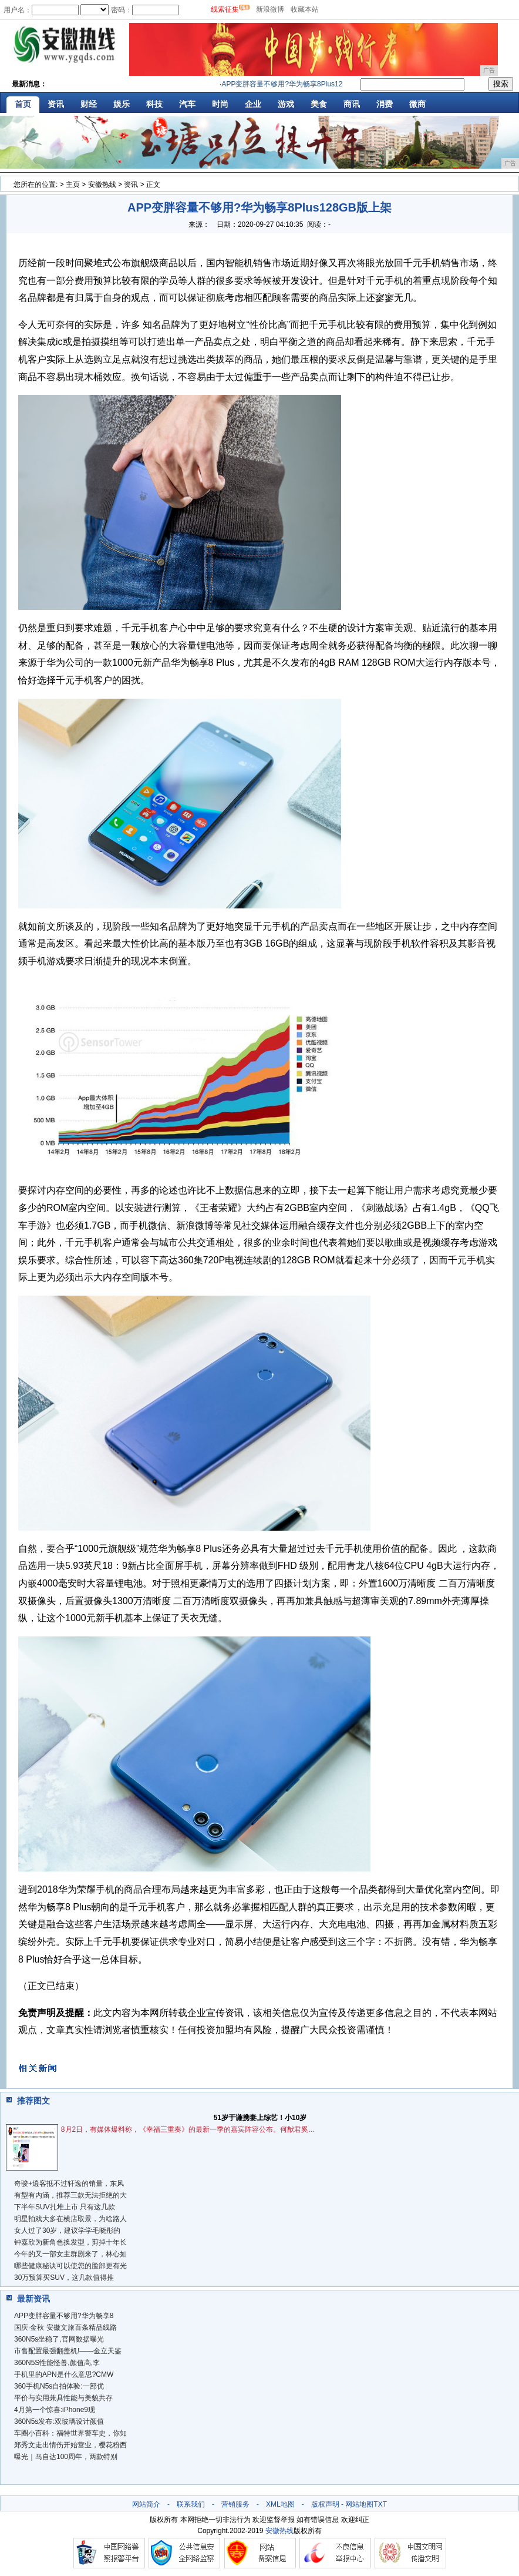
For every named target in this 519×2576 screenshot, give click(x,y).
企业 (253, 104)
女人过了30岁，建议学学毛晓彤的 (67, 2230)
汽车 (187, 104)
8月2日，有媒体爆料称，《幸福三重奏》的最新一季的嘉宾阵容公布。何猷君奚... (187, 2129)
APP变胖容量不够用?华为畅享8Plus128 (287, 84)
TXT (380, 2504)
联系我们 (191, 2504)
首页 (23, 104)
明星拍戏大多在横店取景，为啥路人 (70, 2219)
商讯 (351, 104)
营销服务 (235, 2504)
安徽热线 (102, 184)
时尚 (220, 104)
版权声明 (325, 2504)
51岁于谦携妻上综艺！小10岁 (260, 2118)
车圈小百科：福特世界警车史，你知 (70, 2433)
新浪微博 (270, 9)
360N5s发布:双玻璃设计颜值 (59, 2421)
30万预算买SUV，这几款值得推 (64, 2277)
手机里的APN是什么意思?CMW (63, 2374)
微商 (417, 104)
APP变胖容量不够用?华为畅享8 (63, 2316)
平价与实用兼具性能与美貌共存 (63, 2398)
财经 (88, 104)
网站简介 (146, 2504)
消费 (384, 104)
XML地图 (280, 2504)
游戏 (286, 104)
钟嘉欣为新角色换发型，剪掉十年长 (70, 2242)
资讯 (56, 104)
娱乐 (121, 104)
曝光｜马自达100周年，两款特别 (65, 2457)
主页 (73, 184)
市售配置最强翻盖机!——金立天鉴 (68, 2351)
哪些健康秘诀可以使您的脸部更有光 (70, 2266)
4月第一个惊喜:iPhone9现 (54, 2410)
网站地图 (359, 2504)
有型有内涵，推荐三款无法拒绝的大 (70, 2195)
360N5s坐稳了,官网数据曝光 (59, 2339)
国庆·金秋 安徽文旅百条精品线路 (65, 2327)
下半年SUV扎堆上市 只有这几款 (64, 2207)
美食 (319, 104)
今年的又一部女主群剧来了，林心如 (70, 2254)
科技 (154, 104)
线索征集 (225, 9)
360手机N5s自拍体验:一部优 (59, 2386)
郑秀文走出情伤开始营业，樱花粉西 (70, 2445)
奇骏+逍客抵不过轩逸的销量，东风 (69, 2183)
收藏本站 (305, 9)
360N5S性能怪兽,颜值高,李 (57, 2363)
